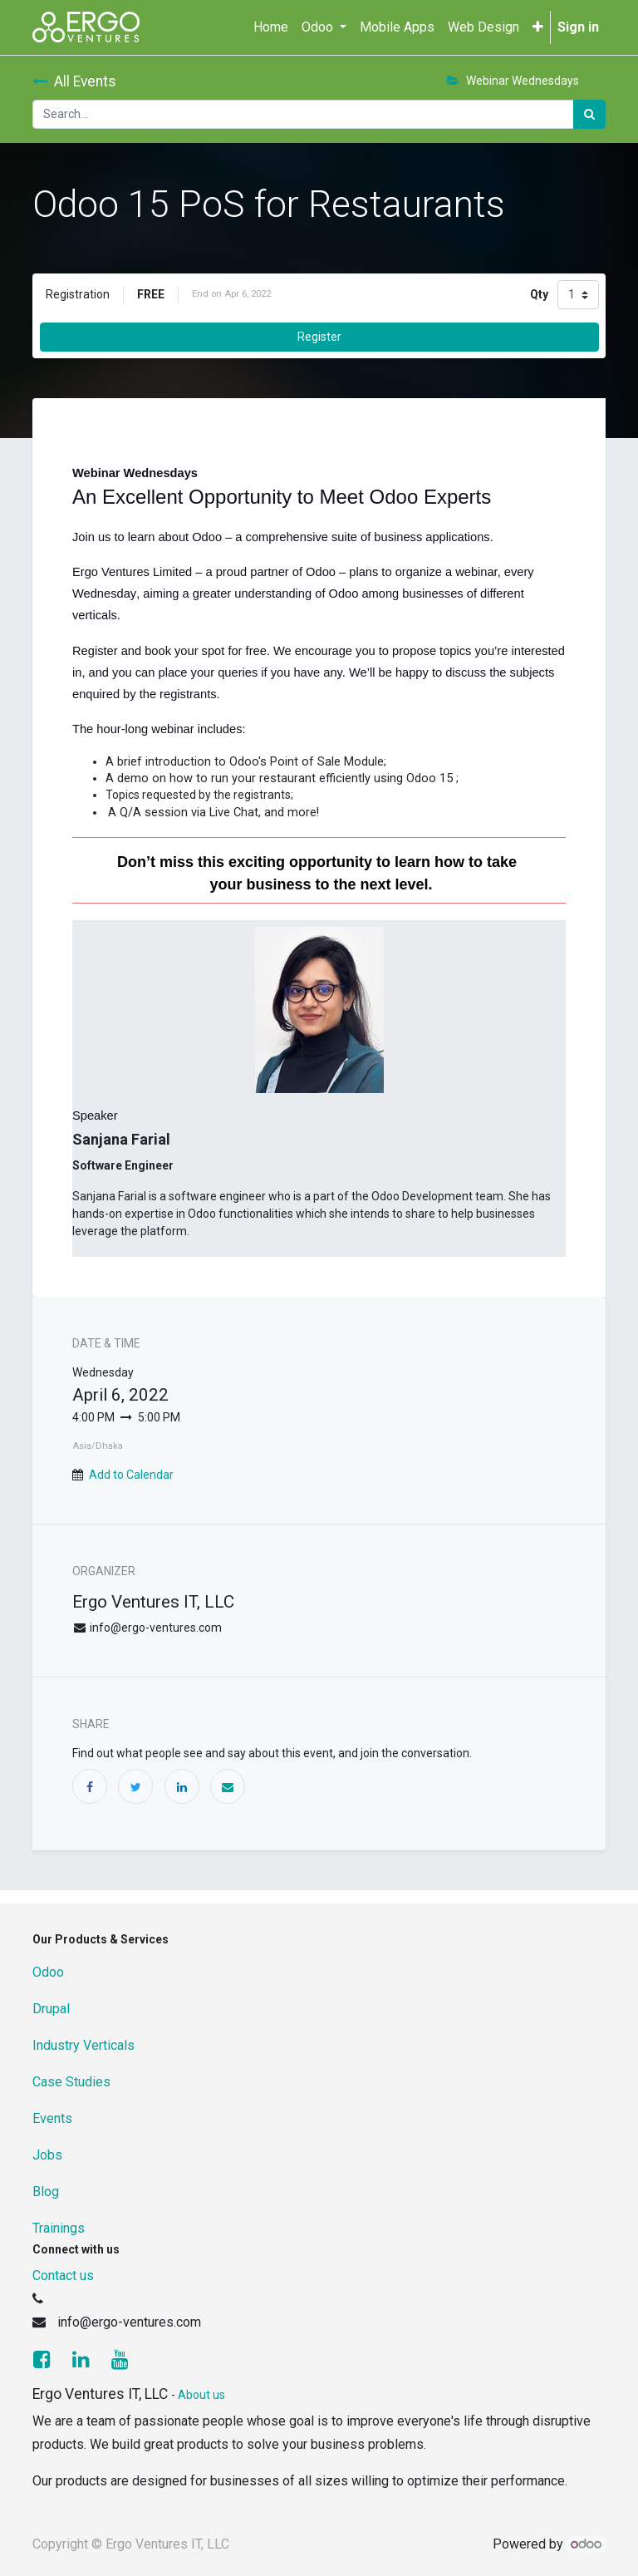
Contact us (63, 2275)
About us (201, 2394)
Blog (45, 2191)
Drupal (51, 2009)
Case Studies (71, 2082)
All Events (74, 81)
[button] (538, 27)
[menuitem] (271, 27)
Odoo (48, 1972)
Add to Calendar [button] (131, 1474)
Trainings (58, 2228)
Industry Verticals (83, 2045)
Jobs (47, 2155)
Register (319, 336)
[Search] (589, 114)
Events (52, 2118)
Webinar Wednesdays (513, 80)
